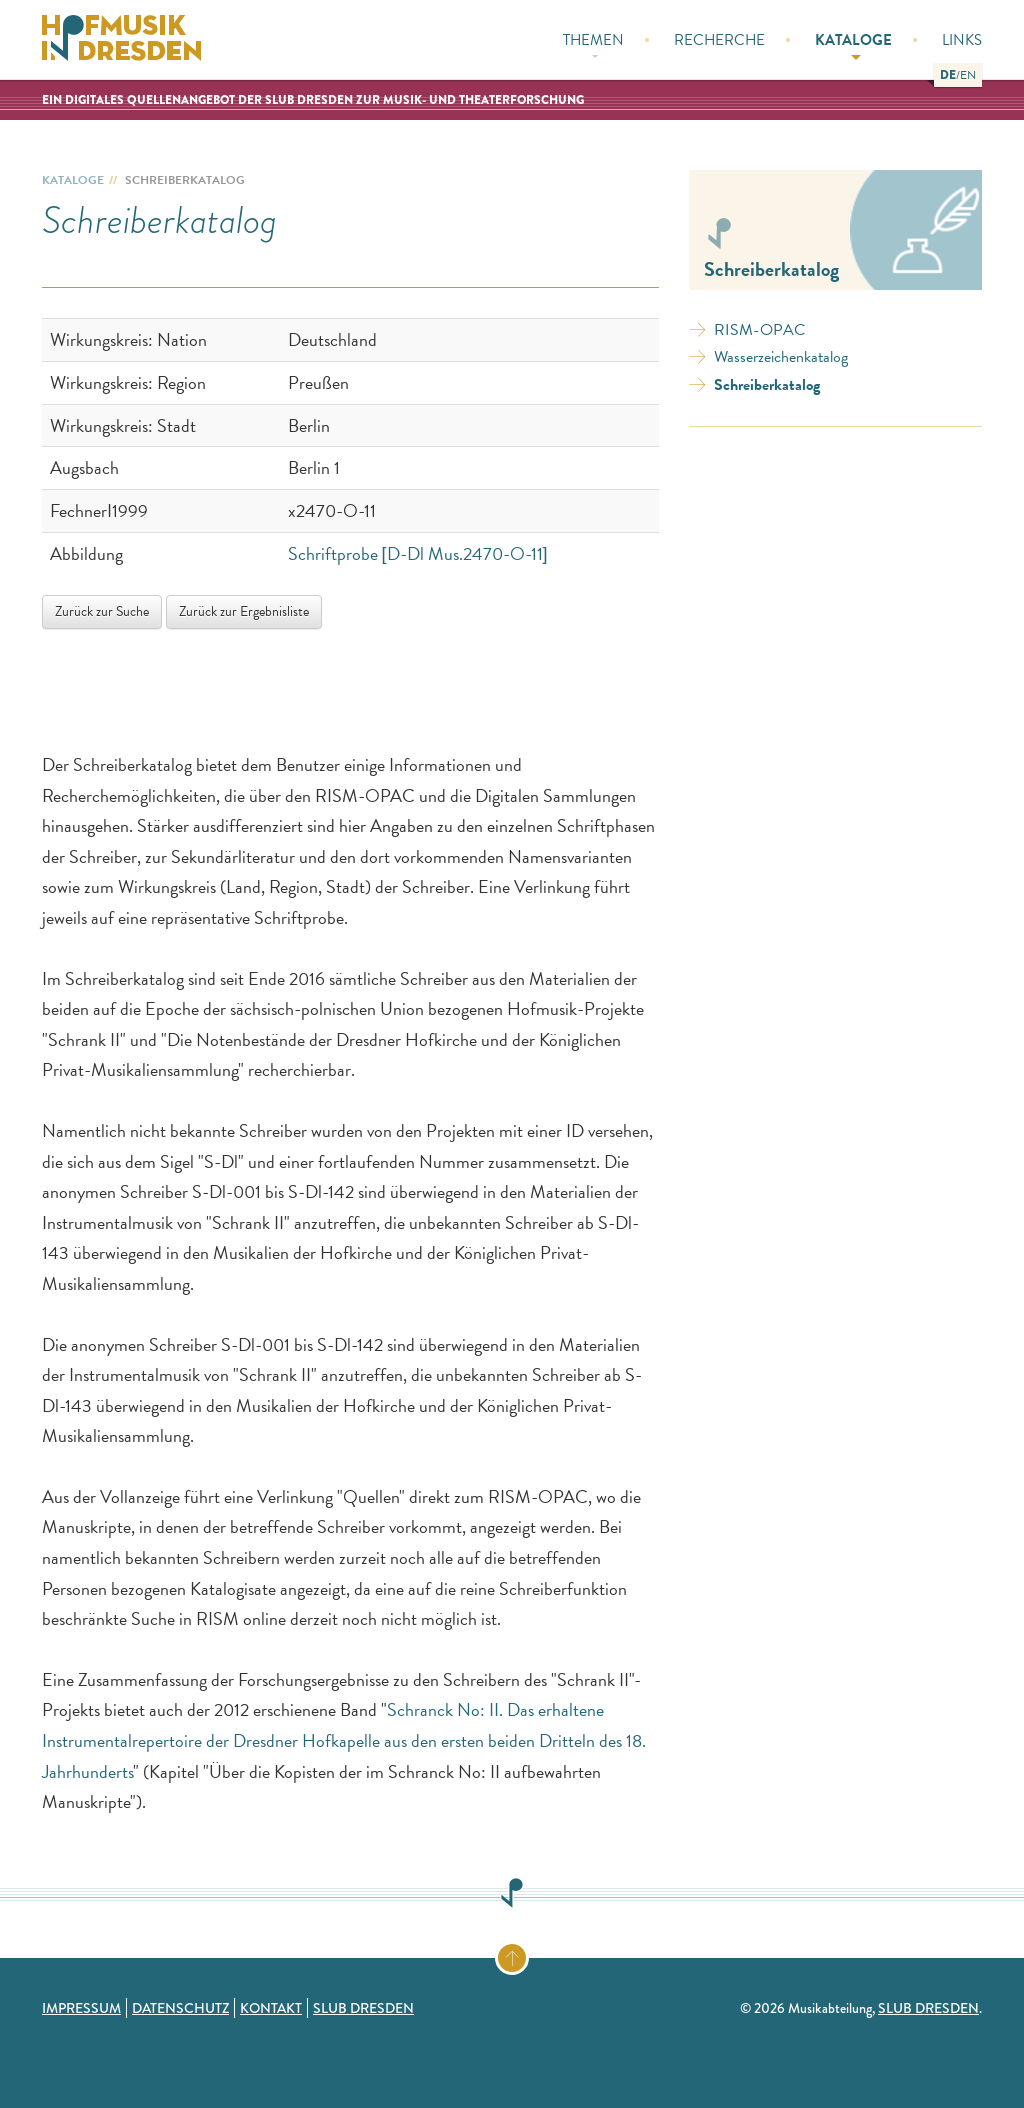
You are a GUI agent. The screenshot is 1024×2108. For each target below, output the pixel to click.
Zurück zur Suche (102, 611)
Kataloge (853, 44)
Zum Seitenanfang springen (527, 1954)
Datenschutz (180, 2008)
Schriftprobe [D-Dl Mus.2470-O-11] (418, 553)
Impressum (81, 2008)
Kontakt (271, 2008)
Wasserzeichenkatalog (781, 357)
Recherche (719, 40)
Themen (593, 43)
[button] (948, 75)
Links (962, 40)
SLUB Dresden (363, 2008)
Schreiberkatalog (767, 385)
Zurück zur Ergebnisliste (244, 611)
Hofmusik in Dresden (122, 40)
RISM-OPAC (759, 330)
